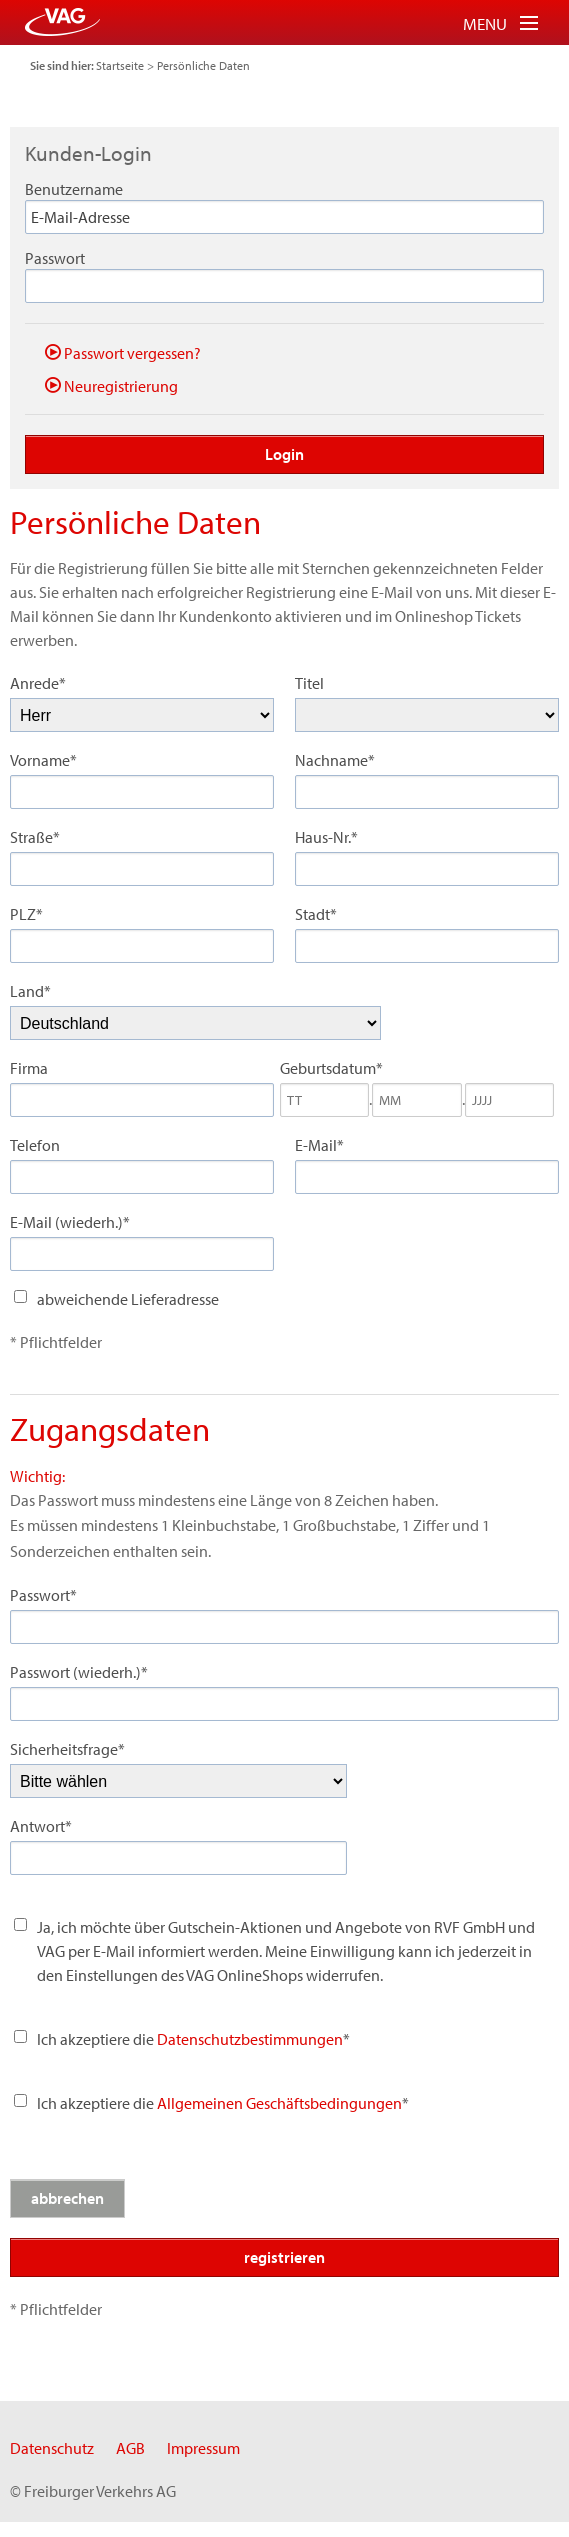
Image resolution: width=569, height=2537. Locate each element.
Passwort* (43, 1595)
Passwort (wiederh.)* (79, 1672)
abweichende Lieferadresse (128, 1299)
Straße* (35, 837)
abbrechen (67, 2198)
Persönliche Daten (203, 65)
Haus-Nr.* (326, 837)
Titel (309, 683)
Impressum (203, 2448)
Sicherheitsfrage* (67, 1749)
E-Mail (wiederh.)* (70, 1222)
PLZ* (26, 914)
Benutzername (74, 189)
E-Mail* (319, 1145)
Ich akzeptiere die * (223, 2103)
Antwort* (41, 1826)
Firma (29, 1068)
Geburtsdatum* (331, 1068)
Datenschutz (52, 2448)
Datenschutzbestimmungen (250, 2039)
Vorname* (43, 760)
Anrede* (38, 683)
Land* (30, 991)
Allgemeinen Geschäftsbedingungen (279, 2103)
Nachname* (335, 760)
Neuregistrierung (111, 385)
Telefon (35, 1145)
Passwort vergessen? (123, 352)
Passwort (55, 258)
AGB (130, 2448)
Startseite (120, 65)
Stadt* (316, 914)
